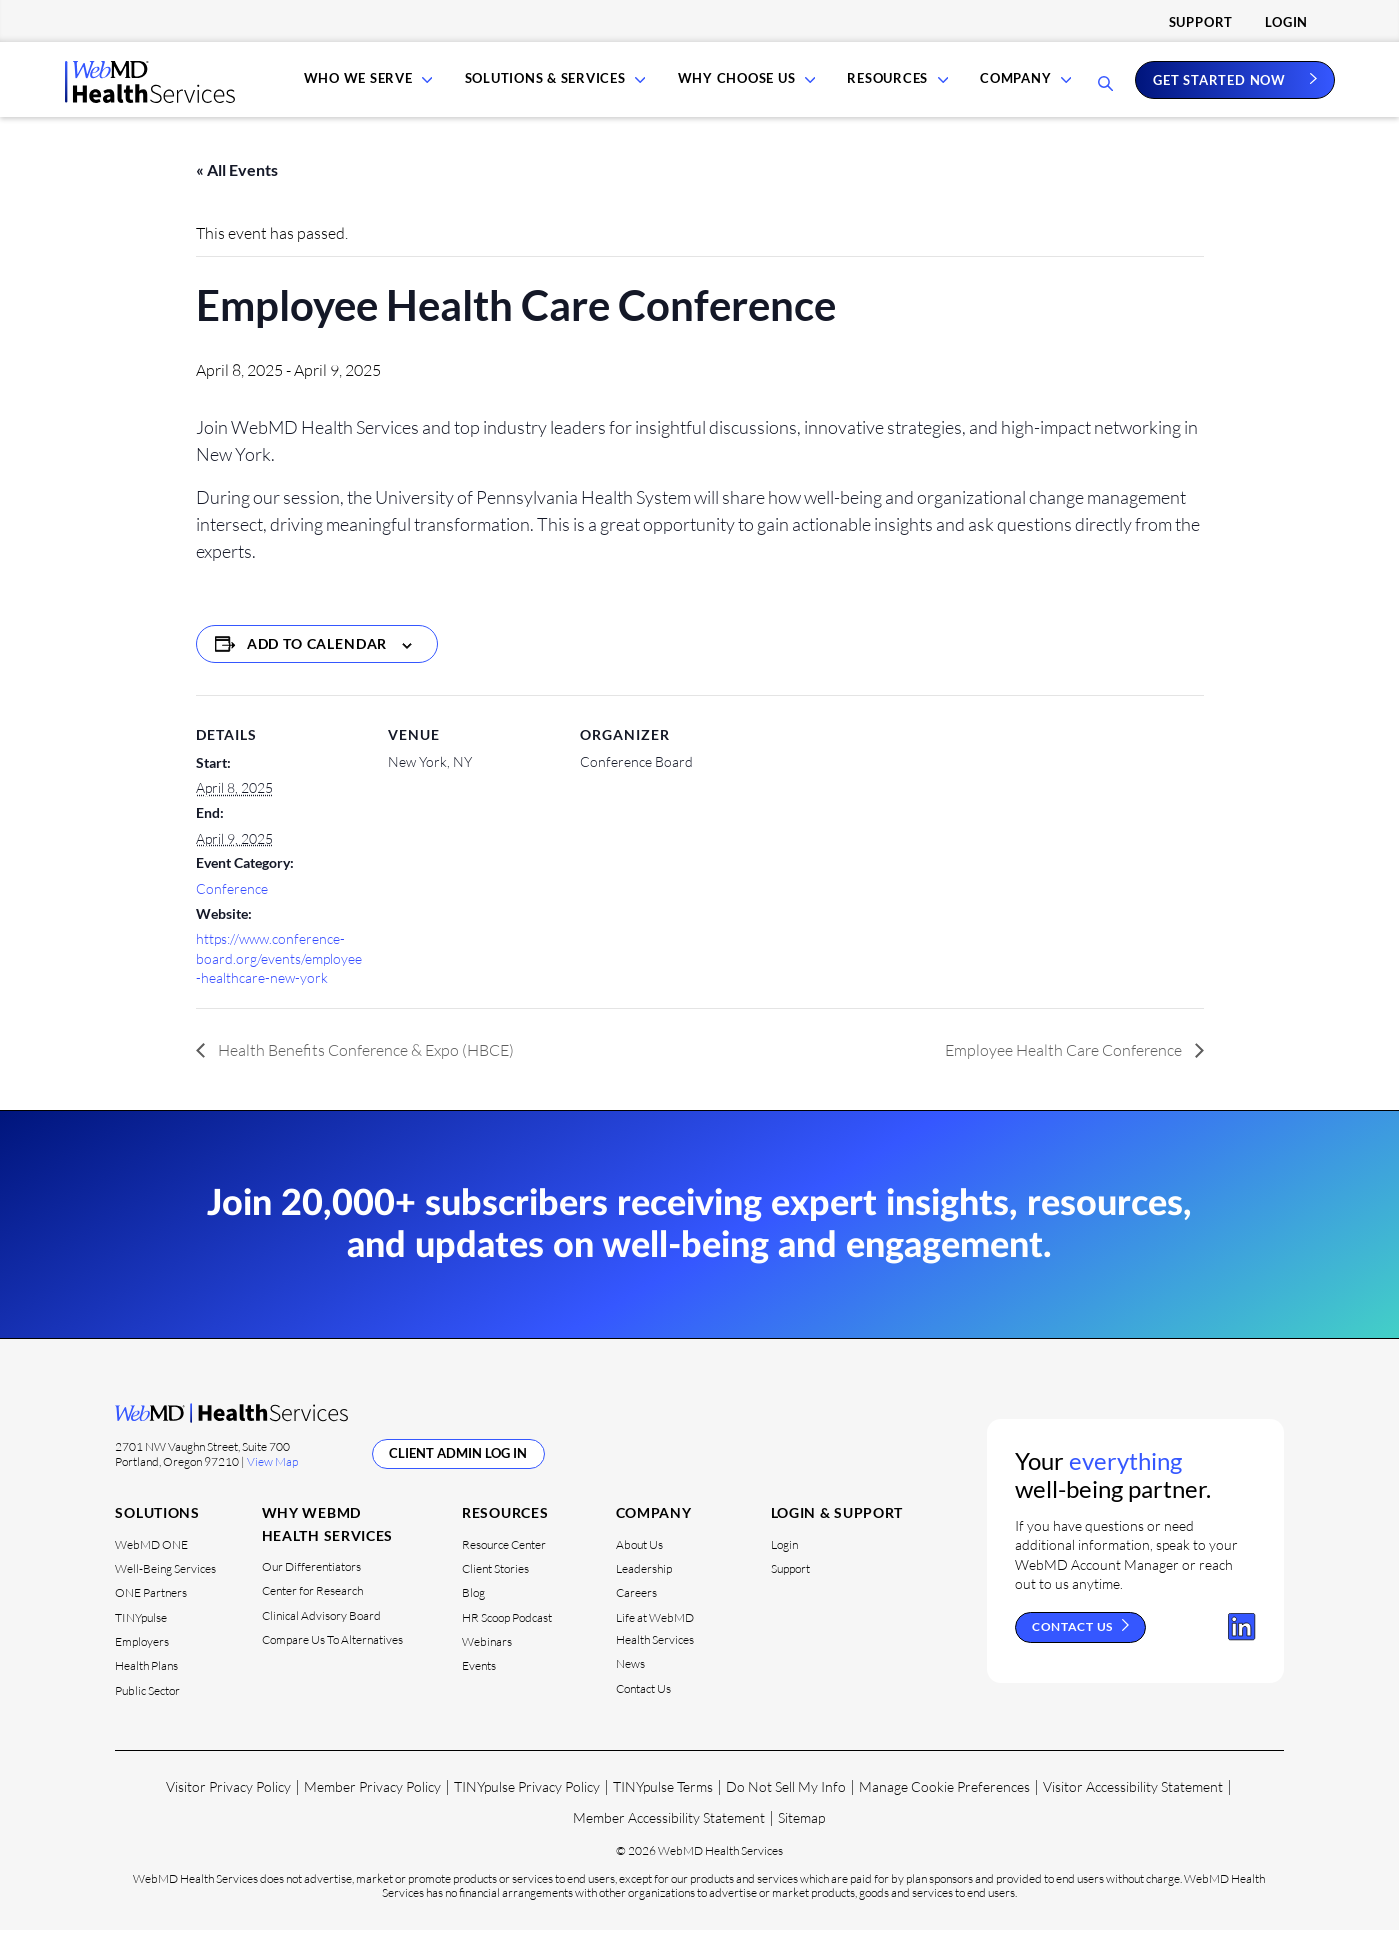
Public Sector (147, 1716)
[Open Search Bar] (1105, 98)
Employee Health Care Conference (1065, 1075)
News (630, 1689)
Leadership (644, 1594)
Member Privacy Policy (372, 1812)
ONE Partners (151, 1618)
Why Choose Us (744, 92)
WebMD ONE (151, 1569)
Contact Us (643, 1714)
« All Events (237, 195)
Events (479, 1691)
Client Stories (495, 1594)
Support (1201, 22)
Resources (891, 92)
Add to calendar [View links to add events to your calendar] (317, 669)
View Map (272, 1487)
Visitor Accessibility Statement (1133, 1812)
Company (1015, 92)
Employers (142, 1667)
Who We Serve (373, 92)
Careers (636, 1618)
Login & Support (837, 1538)
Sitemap (801, 1843)
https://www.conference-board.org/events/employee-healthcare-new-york (279, 984)
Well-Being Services (165, 1594)
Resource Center (504, 1569)
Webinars (487, 1667)
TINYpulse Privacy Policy (527, 1812)
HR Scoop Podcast (507, 1643)
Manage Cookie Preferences (944, 1812)
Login (1286, 22)
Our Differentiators (311, 1592)
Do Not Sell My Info (786, 1812)
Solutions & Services (557, 92)
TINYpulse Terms (663, 1812)
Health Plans (146, 1691)
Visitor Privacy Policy (228, 1812)
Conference (232, 914)
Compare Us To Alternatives (332, 1665)
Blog (473, 1618)
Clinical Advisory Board (321, 1641)
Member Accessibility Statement (669, 1843)
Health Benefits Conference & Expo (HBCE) (364, 1075)
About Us (639, 1569)
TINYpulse (141, 1643)
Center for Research (312, 1616)
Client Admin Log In (458, 1479)
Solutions (157, 1538)
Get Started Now (1219, 92)
